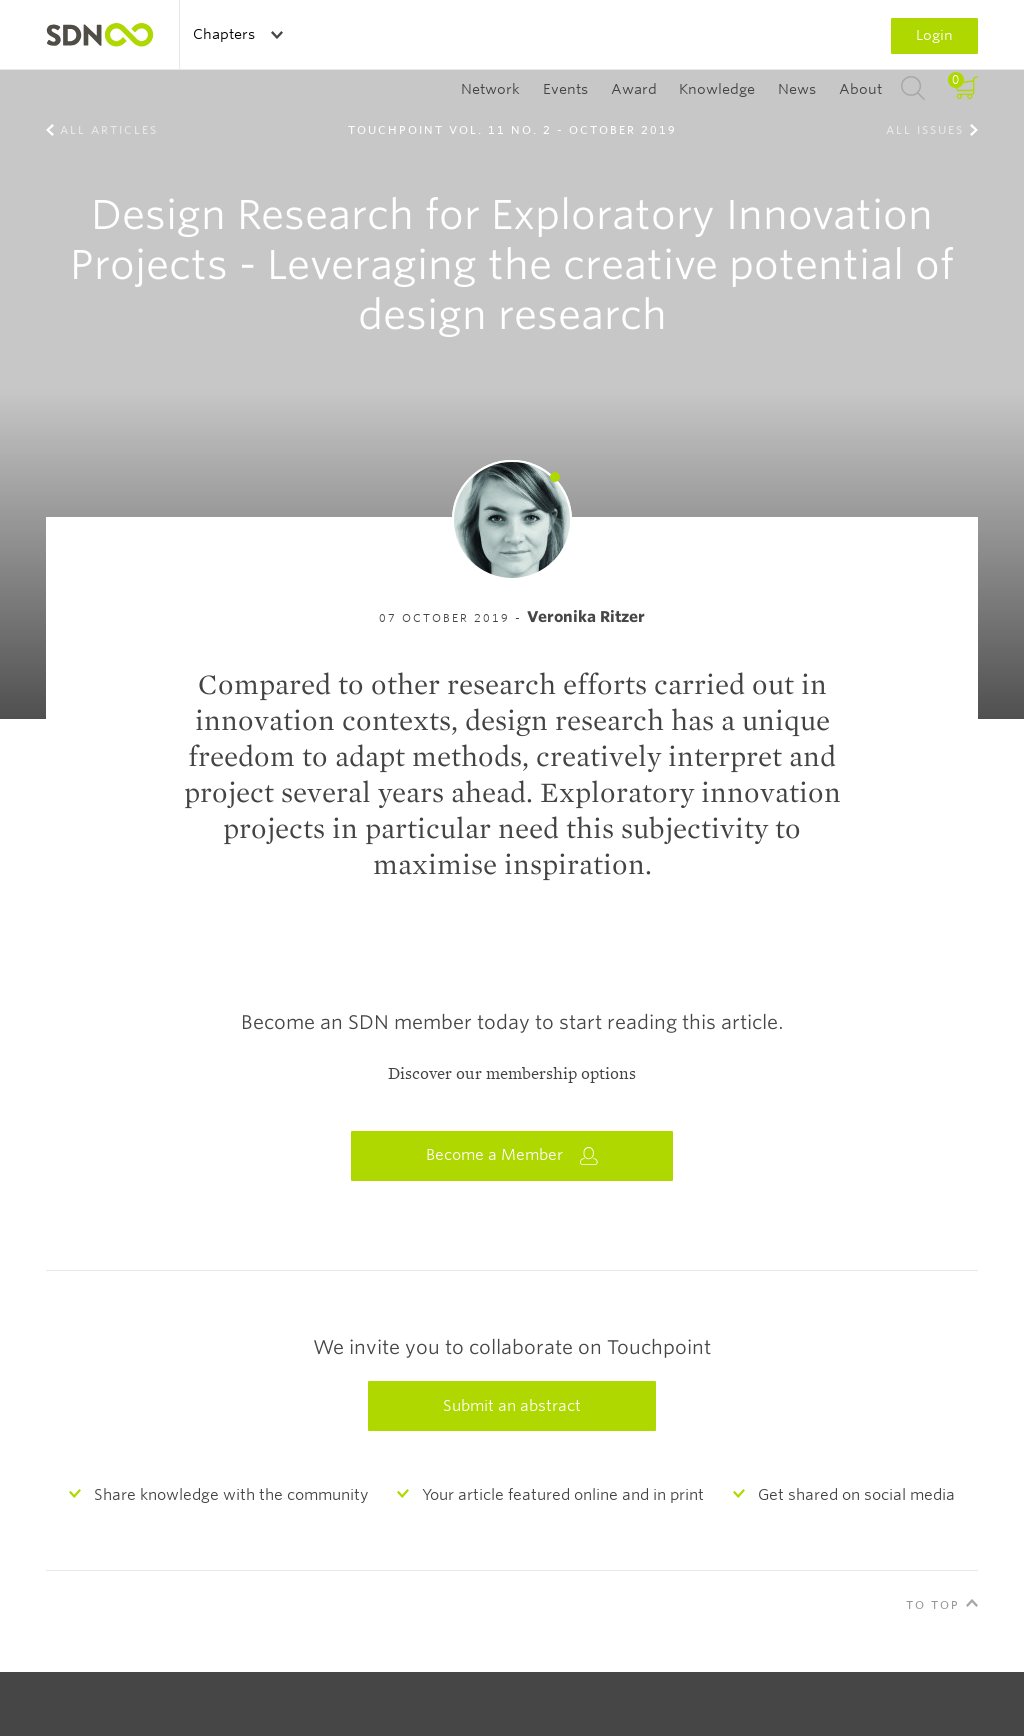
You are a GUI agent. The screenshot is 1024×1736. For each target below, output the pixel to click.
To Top (933, 1605)
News (797, 89)
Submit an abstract (512, 1406)
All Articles (109, 130)
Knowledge (717, 89)
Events (565, 89)
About (860, 89)
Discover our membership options (512, 1074)
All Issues (925, 130)
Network (490, 89)
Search (913, 89)
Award (634, 89)
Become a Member (512, 1155)
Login (934, 35)
